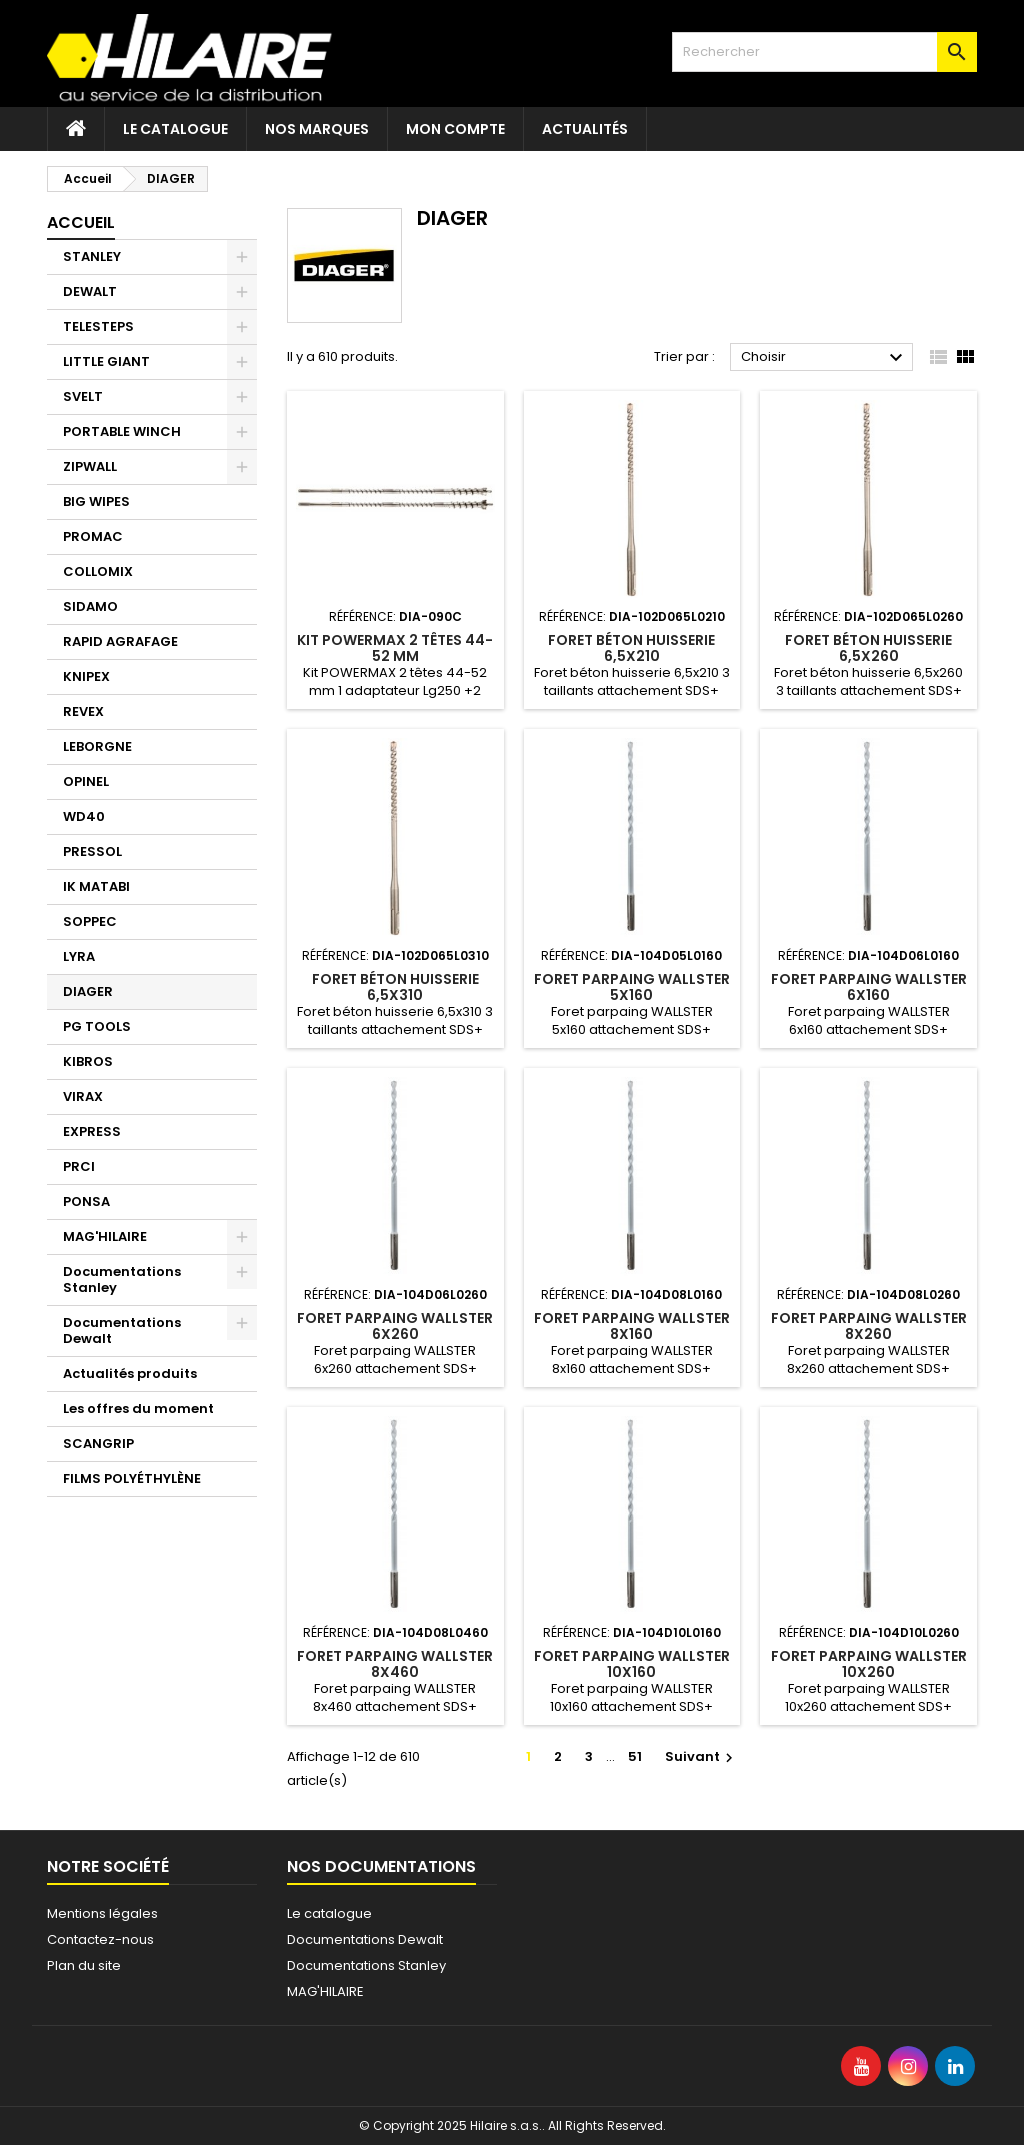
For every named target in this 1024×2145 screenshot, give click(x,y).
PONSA (86, 1201)
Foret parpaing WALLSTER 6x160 (869, 987)
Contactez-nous (100, 1939)
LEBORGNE (97, 746)
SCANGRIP (98, 1443)
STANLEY (92, 256)
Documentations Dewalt (122, 1330)
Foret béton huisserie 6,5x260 (868, 648)
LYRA (79, 956)
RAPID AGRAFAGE (120, 641)
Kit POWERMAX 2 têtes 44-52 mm (395, 648)
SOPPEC (90, 921)
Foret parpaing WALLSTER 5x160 (632, 987)
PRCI (79, 1166)
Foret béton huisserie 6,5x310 (395, 987)
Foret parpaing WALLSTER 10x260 (869, 1664)
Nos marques (317, 129)
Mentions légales (102, 1913)
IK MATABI (96, 886)
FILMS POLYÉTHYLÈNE (132, 1478)
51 (635, 1756)
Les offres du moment (138, 1408)
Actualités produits (130, 1373)
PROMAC (93, 536)
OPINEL (86, 781)
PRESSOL (92, 851)
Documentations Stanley (122, 1279)
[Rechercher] (824, 52)
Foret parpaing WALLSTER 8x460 (395, 1664)
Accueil (81, 222)
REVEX (83, 711)
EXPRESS (92, 1131)
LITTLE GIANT (106, 361)
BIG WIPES (96, 501)
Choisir (824, 358)
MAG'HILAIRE (105, 1236)
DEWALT (90, 291)
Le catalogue (175, 129)
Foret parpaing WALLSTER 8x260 (869, 1326)
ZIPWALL (90, 466)
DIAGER (88, 991)
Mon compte (455, 129)
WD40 (84, 816)
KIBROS (88, 1061)
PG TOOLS (97, 1026)
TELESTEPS (98, 326)
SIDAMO (90, 606)
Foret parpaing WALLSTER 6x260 (395, 1326)
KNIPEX (86, 676)
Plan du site (84, 1965)
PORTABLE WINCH (122, 431)
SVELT (83, 396)
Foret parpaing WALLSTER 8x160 (632, 1326)
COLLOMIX (98, 571)
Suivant (701, 1756)
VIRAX (83, 1096)
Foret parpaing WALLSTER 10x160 (632, 1664)
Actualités (585, 129)
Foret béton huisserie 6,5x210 (631, 648)
